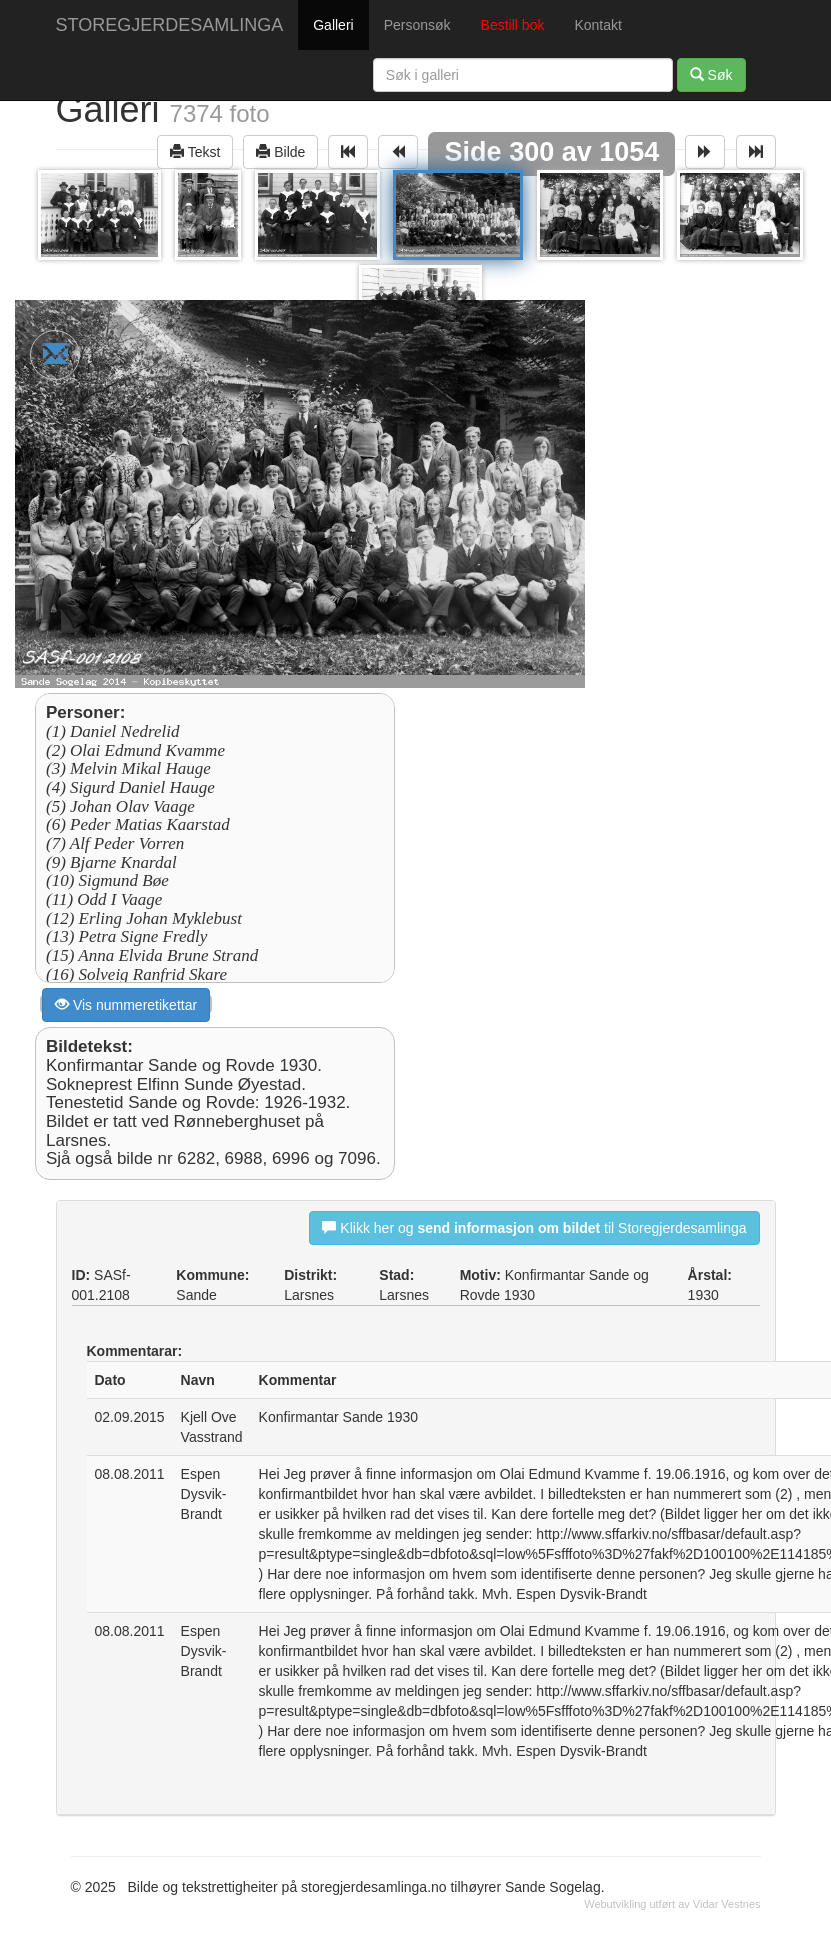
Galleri (333, 25)
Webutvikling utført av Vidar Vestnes (672, 1904)
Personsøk (417, 25)
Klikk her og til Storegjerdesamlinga (534, 1227)
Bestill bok (513, 25)
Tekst (195, 151)
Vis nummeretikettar (126, 1004)
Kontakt (597, 25)
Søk (711, 74)
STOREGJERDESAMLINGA (170, 25)
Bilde (280, 151)
